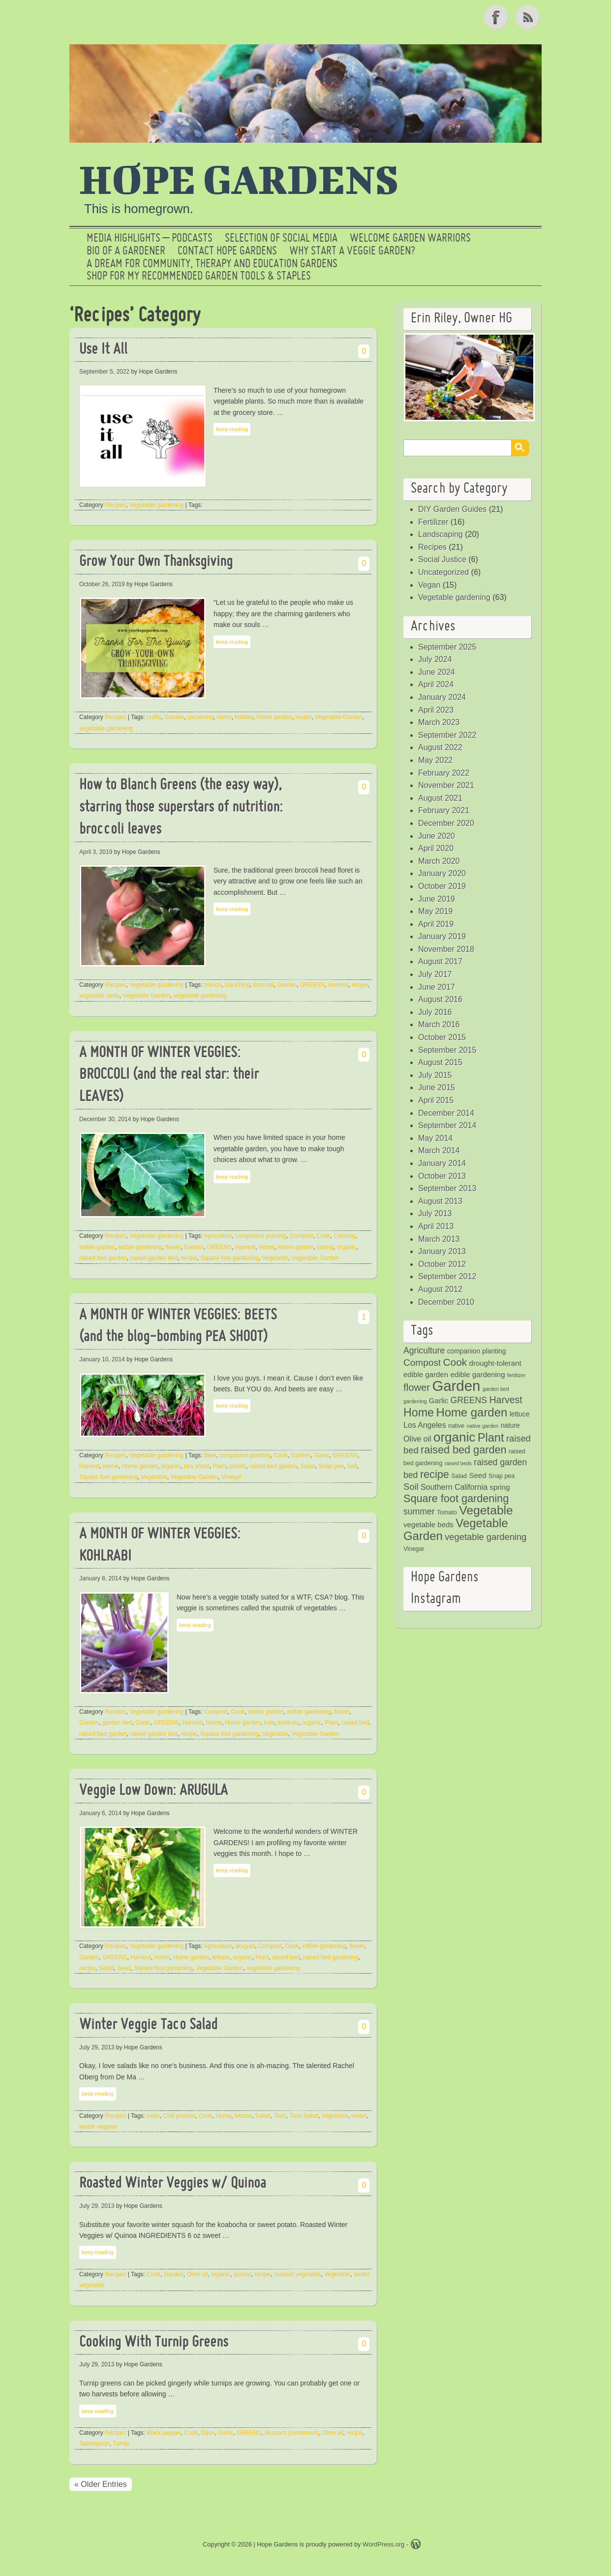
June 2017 (436, 987)
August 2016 (440, 999)
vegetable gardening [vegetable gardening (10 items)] (485, 1537)
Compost (301, 1235)
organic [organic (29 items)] (454, 1437)
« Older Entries (100, 2484)
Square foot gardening (229, 1258)
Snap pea (330, 1466)
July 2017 (435, 974)
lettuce (220, 1957)
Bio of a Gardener (126, 251)
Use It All (103, 350)
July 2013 (435, 1213)
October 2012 (442, 1264)
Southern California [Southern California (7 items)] (454, 1487)
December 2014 (446, 1113)
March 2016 (439, 1024)
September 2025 (447, 647)
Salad (307, 1466)
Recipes (115, 505)
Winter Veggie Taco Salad (148, 2025)
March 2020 (439, 861)
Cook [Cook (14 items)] (455, 1362)
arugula (245, 1946)
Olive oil (197, 2274)
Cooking (344, 1235)
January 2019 (442, 936)
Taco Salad (303, 2115)
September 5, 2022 (104, 371)
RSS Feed (528, 17)
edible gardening (140, 1247)
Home (267, 1247)
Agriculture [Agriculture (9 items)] (424, 1350)
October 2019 (442, 886)
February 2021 (443, 810)
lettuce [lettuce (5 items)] (520, 1414)
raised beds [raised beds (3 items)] (458, 1463)
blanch (212, 984)
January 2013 (442, 1251)
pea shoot (196, 1466)
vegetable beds (99, 995)
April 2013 (436, 1226)
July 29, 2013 (96, 2047)
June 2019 (436, 899)
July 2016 (435, 1012)
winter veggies (98, 2126)
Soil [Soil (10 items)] (411, 1486)
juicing (325, 1247)
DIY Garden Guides (452, 509)
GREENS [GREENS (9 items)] (469, 1400)
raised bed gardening (331, 1957)
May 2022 (435, 760)
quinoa (242, 2274)
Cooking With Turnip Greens (153, 2343)
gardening (200, 717)
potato (238, 1466)
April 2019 (436, 924)
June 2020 (436, 836)
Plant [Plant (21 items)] (491, 1437)
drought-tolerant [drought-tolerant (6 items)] (495, 1363)
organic (346, 1247)
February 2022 (443, 773)
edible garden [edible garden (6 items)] (425, 1374)
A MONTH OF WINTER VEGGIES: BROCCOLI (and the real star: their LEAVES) (169, 1075)
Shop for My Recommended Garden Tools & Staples (199, 276)
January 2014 (442, 1163)
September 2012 (447, 1276)
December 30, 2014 (105, 1119)
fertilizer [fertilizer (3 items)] (516, 1375)
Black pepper (164, 2432)
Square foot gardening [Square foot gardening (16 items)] (456, 1498)
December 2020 (446, 823)
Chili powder (179, 2115)
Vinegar (231, 1477)
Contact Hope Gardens (227, 251)
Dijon (207, 2432)
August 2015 (440, 1062)
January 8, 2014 (100, 1578)
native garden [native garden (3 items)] (483, 1426)
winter (359, 2115)
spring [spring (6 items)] (500, 1487)
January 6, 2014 (100, 1813)
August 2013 (440, 1201)
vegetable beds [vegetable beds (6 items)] (428, 1524)
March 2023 (439, 722)
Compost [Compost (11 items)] (422, 1362)
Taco (280, 2115)
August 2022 (440, 747)
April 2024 (436, 684)
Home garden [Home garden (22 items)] (471, 1412)
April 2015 (436, 1100)
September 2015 (447, 1050)
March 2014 (439, 1150)
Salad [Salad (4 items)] (459, 1476)
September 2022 (447, 735)
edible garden (97, 1247)
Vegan (429, 585)
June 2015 (436, 1087)
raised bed (355, 1722)
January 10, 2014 (102, 1359)
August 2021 (440, 798)
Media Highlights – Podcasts (150, 238)
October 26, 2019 (102, 584)
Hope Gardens (239, 179)
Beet (210, 1455)
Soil (352, 1466)
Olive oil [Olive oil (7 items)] (417, 1439)
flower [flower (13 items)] (416, 1387)
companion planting (260, 1235)
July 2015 (435, 1075)
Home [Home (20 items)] (418, 1412)
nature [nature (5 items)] (510, 1425)
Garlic (321, 1455)
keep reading (232, 429)
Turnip (121, 2443)
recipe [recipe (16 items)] (434, 1474)
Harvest (338, 984)
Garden (174, 717)
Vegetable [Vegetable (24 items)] (486, 1510)
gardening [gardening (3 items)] (415, 1401)
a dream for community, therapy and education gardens (212, 264)
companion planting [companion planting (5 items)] (476, 1351)
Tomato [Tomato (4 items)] (447, 1512)
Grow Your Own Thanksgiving (156, 562)
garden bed (117, 1722)
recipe (304, 717)
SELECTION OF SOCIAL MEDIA (281, 238)
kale (269, 1722)
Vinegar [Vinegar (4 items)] (414, 1548)
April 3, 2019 (95, 851)
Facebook (497, 17)
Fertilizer (433, 522)
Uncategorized (443, 572)
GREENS (312, 984)
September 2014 (447, 1125)
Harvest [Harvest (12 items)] (505, 1399)
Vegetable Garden (339, 717)
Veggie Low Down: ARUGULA (153, 1791)
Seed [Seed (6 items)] (477, 1475)
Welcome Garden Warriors (410, 238)
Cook (324, 1235)
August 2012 (440, 1289)
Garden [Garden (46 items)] (456, 1386)
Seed (124, 1968)
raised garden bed (154, 1258)
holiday (244, 717)
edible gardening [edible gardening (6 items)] (477, 1374)
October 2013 (442, 1176)
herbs (224, 717)
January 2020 (442, 873)
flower (173, 1247)
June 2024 (436, 672)
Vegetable (275, 1258)
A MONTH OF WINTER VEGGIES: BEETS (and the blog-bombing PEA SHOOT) (178, 1327)
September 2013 (447, 1188)
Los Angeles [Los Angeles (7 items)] (424, 1425)
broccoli (263, 984)
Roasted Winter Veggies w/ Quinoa (172, 2184)
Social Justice (442, 559)
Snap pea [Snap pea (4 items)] (502, 1476)
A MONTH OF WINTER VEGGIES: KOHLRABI (160, 1546)
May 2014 (435, 1138)
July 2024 (435, 659)
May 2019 (435, 911)
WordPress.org (383, 2544)
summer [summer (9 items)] (419, 1511)
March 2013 (439, 1239)
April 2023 (436, 710)
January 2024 (442, 697)
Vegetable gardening (156, 505)
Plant (219, 1466)
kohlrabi (288, 1722)
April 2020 (436, 848)
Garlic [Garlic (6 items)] (438, 1400)
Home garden (274, 717)
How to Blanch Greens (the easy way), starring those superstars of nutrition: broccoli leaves (181, 808)
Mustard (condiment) (292, 2432)
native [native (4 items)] (456, 1425)
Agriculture (218, 1235)
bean (153, 2115)
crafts (154, 717)
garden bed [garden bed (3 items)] (496, 1389)
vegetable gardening (106, 728)
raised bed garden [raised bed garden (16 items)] (463, 1450)
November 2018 (446, 949)
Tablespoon (94, 2443)
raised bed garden (103, 1258)
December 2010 (446, 1302)
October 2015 (442, 1037)
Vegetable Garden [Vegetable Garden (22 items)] (455, 1529)
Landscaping (440, 534)
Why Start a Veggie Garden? (352, 251)
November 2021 (446, 785)
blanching (237, 984)
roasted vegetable (297, 2274)
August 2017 (440, 961)
